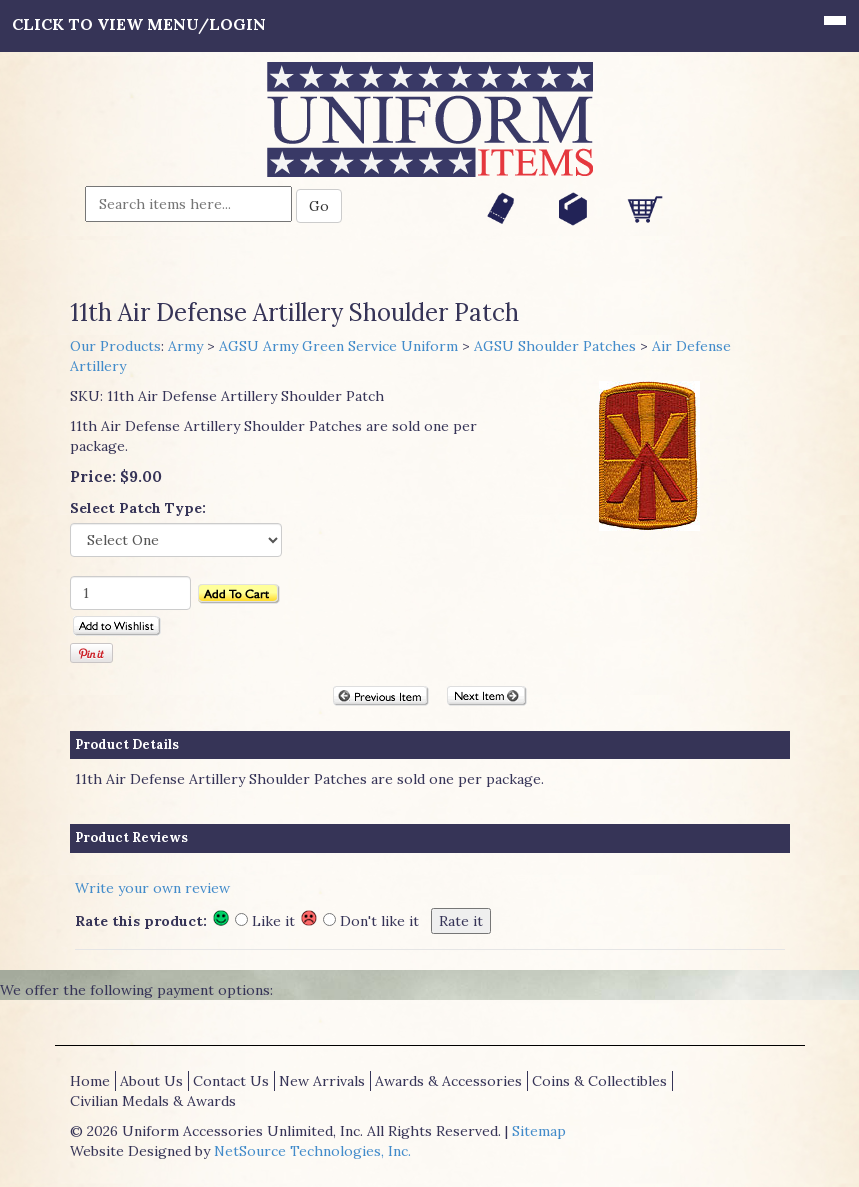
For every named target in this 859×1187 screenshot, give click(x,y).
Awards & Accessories (448, 1081)
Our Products (115, 346)
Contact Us (231, 1081)
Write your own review (152, 888)
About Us (151, 1081)
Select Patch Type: (138, 508)
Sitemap (539, 1131)
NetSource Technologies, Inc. (312, 1151)
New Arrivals (322, 1081)
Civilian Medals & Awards (153, 1101)
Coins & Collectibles (599, 1081)
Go (319, 206)
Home (90, 1081)
